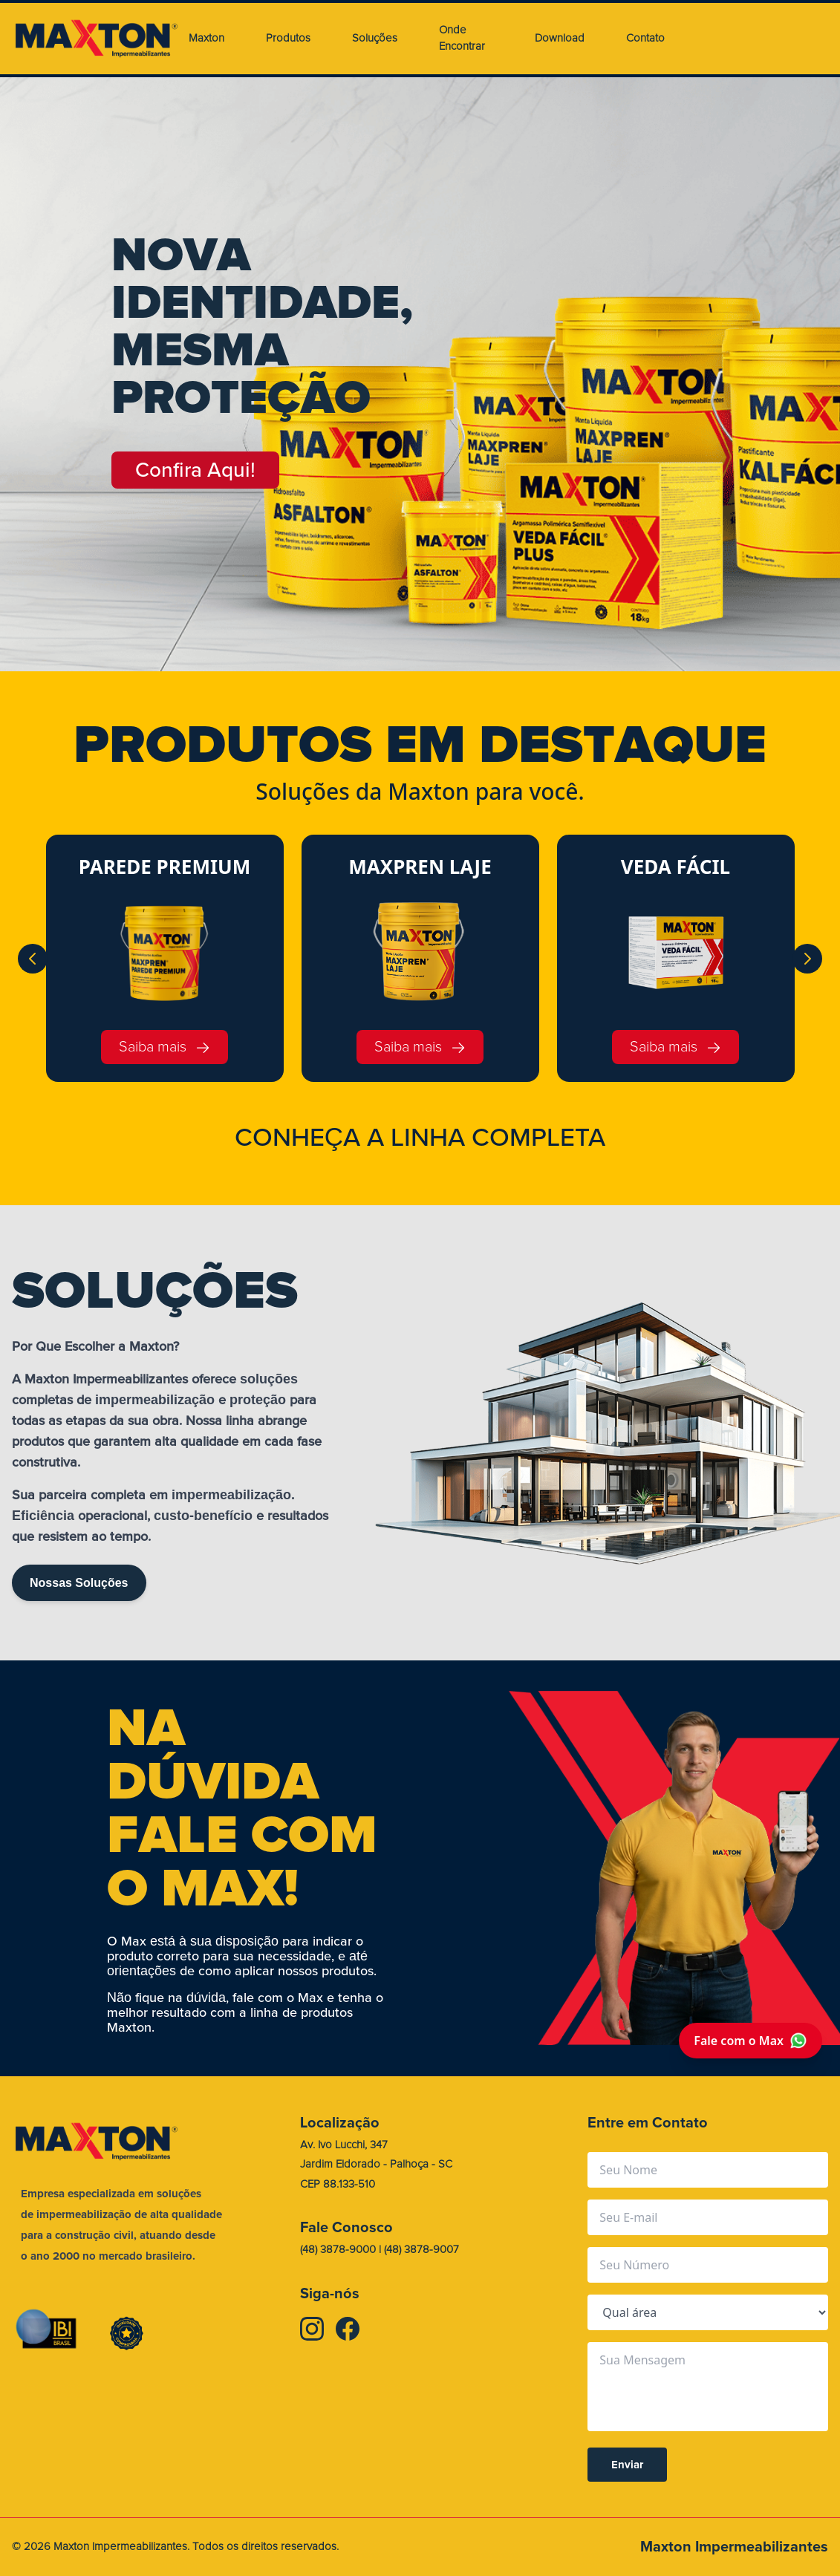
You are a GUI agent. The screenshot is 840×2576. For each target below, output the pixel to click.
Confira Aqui (195, 470)
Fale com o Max (750, 2041)
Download (560, 38)
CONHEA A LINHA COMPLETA (420, 1137)
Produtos (288, 38)
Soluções (374, 38)
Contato (645, 38)
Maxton (206, 38)
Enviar (627, 2464)
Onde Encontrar (462, 38)
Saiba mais (164, 1046)
